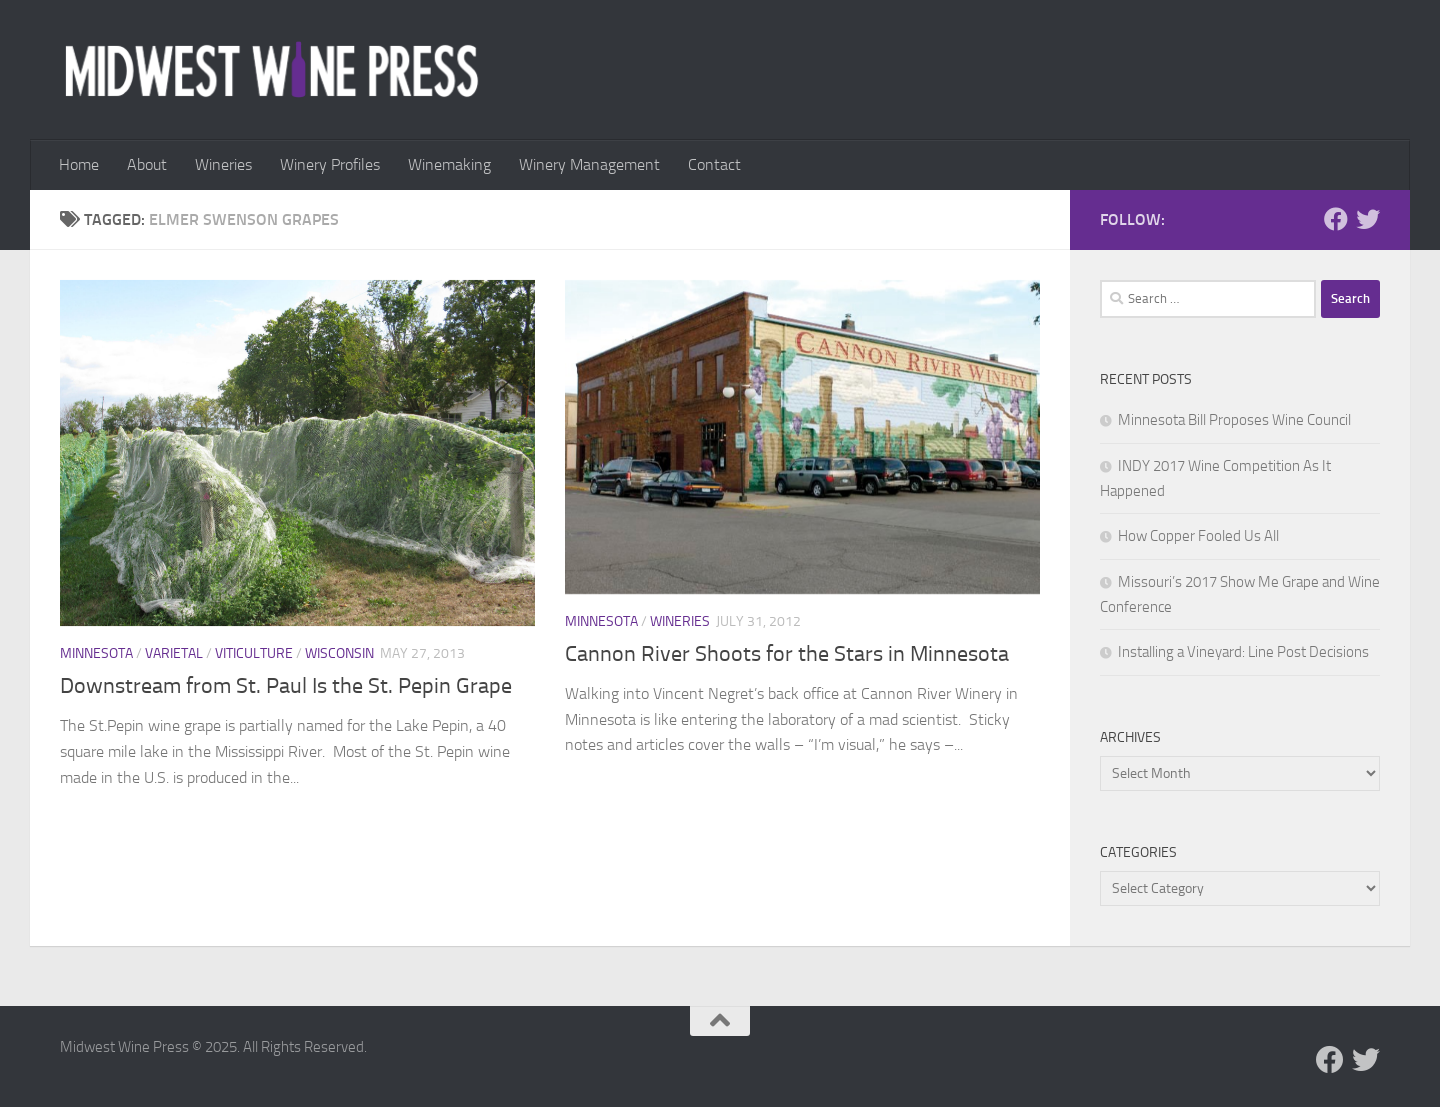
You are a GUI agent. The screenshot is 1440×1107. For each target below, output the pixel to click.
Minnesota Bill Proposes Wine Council (1234, 420)
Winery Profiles (330, 164)
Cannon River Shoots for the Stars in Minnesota (787, 654)
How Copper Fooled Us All (1198, 536)
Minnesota (96, 653)
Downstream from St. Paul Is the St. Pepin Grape (286, 686)
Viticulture (254, 653)
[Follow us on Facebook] (1336, 219)
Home (79, 164)
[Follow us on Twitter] (1368, 219)
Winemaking (449, 164)
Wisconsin (339, 653)
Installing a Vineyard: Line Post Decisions (1243, 652)
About (147, 164)
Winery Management (589, 164)
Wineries (223, 164)
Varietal (174, 653)
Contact (714, 164)
